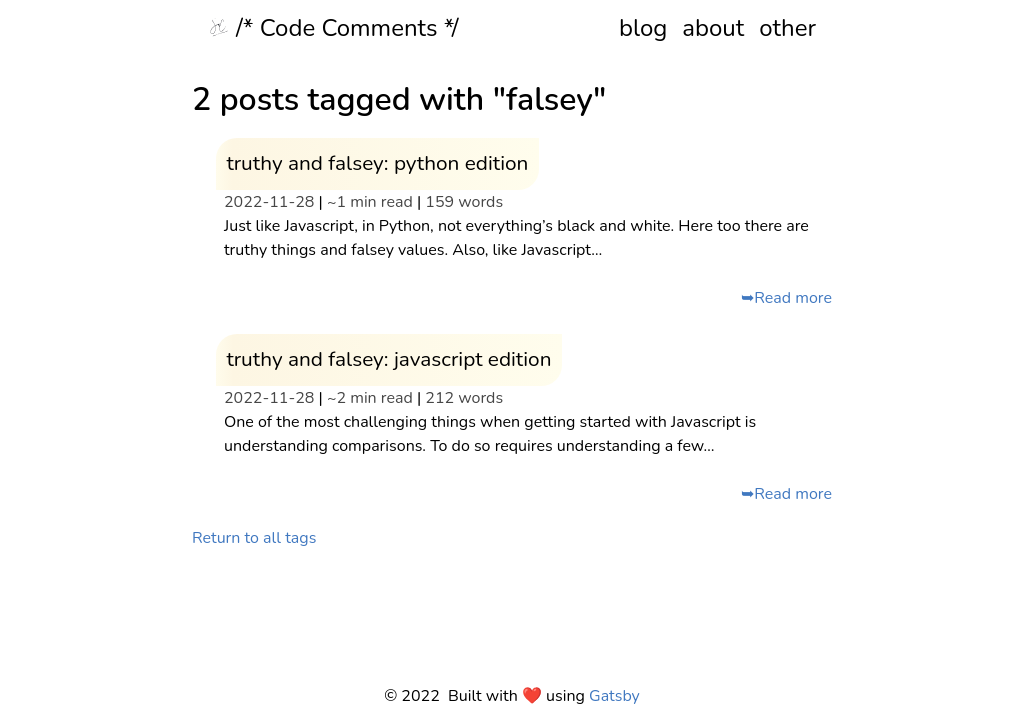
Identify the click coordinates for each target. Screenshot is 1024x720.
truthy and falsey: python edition (377, 163)
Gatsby (614, 696)
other (787, 28)
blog (643, 28)
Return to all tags (254, 538)
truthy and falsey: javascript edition (388, 359)
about (713, 28)
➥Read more (786, 298)
